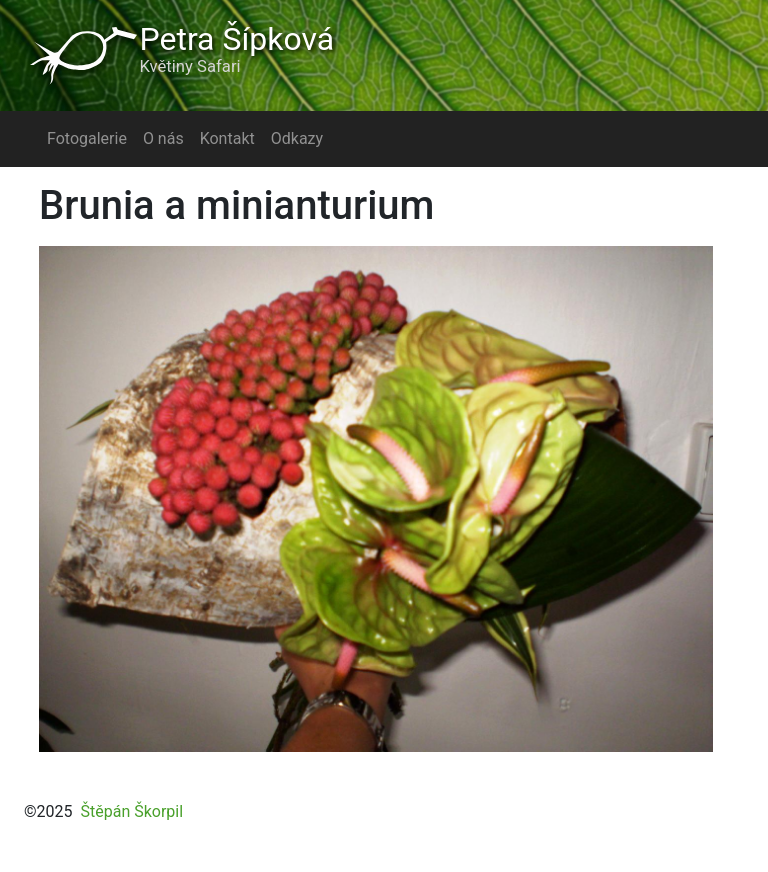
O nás (163, 138)
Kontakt (227, 138)
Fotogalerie (87, 138)
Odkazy (297, 138)
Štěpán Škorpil (131, 811)
